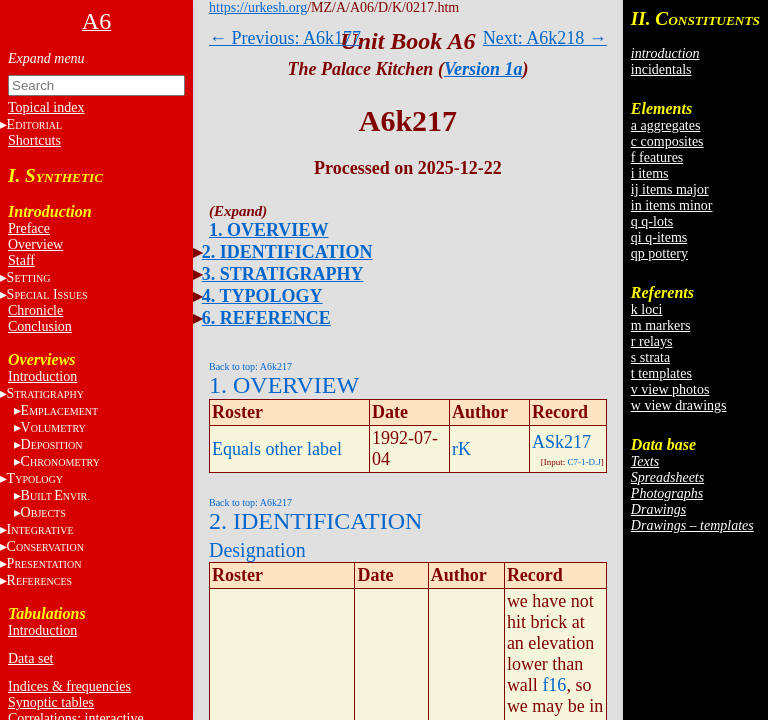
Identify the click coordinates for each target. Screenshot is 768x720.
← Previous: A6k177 (285, 38)
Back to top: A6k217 (250, 366)
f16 (554, 685)
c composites (667, 141)
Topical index (46, 107)
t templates (661, 373)
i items (650, 173)
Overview (35, 244)
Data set (30, 658)
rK (461, 449)
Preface (29, 228)
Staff (21, 260)
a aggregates (666, 125)
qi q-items (659, 237)
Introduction (42, 376)
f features (657, 157)
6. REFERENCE (266, 318)
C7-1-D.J (584, 462)
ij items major (670, 189)
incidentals (661, 69)
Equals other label (277, 449)
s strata (650, 357)
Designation (257, 550)
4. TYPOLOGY (262, 296)
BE (55, 495)
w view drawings (679, 405)
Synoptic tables (51, 702)
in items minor (672, 205)
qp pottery (659, 253)
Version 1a (483, 69)
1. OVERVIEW (268, 230)
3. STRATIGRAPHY (283, 274)
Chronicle (35, 310)
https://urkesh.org (258, 7)
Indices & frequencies (69, 686)
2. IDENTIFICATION (287, 252)
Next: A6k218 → (545, 38)
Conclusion (40, 326)
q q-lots (652, 221)
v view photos (670, 389)
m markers (660, 325)
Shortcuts (34, 140)
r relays (652, 341)
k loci (647, 309)
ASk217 (561, 442)
